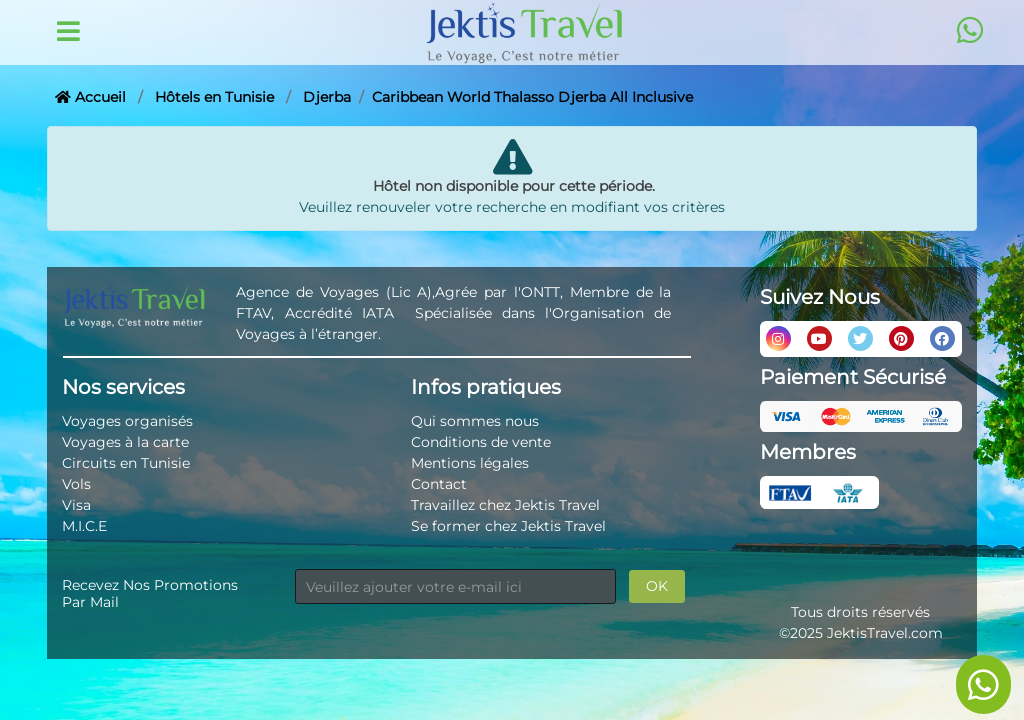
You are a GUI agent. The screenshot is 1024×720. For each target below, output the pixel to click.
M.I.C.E (84, 526)
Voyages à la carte (125, 442)
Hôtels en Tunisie (214, 97)
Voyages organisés (127, 421)
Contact (439, 484)
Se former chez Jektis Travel (508, 526)
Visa (76, 505)
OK (657, 586)
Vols (76, 484)
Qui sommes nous (475, 421)
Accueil (90, 97)
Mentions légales (470, 463)
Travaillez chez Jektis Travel (505, 505)
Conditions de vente (481, 442)
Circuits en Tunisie (126, 463)
